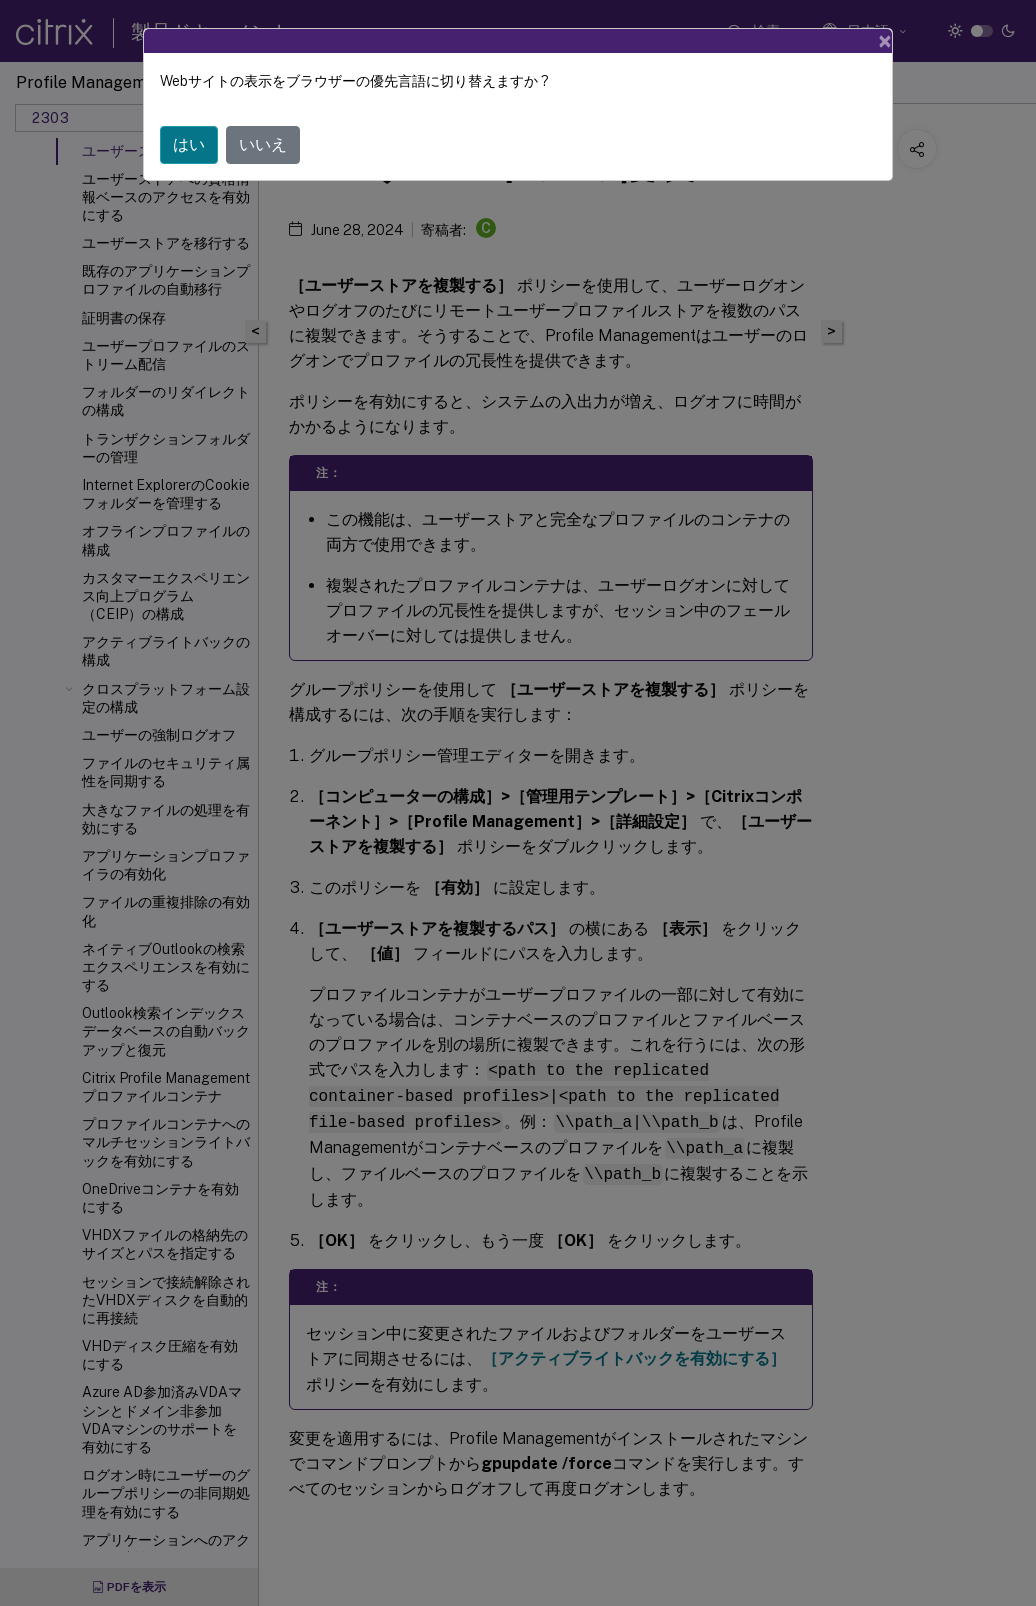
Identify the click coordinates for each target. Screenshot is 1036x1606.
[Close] (885, 41)
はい (189, 144)
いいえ (263, 144)
